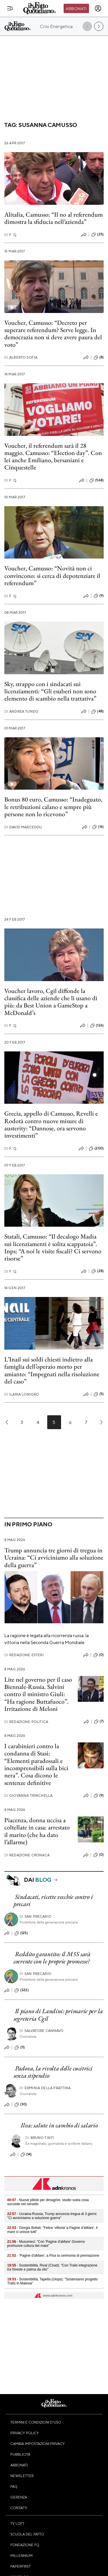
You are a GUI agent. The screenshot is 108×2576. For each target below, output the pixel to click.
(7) (99, 1721)
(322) (21, 1990)
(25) (97, 234)
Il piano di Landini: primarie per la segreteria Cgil (58, 2014)
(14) (26, 2154)
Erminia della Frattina (45, 2088)
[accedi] (97, 8)
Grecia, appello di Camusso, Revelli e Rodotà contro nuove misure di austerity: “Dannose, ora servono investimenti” (51, 1124)
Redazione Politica (26, 1722)
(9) (99, 596)
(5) (99, 1394)
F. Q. (10, 235)
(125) (21, 1933)
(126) (97, 1025)
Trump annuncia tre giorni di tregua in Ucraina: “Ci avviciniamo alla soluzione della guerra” (53, 1557)
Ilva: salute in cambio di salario (59, 2125)
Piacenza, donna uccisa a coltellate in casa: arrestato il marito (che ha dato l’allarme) (37, 1831)
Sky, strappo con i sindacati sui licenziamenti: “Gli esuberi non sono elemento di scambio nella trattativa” (50, 691)
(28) (97, 1271)
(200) (96, 1148)
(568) (96, 480)
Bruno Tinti (39, 2137)
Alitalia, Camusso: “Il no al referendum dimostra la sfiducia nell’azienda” (53, 218)
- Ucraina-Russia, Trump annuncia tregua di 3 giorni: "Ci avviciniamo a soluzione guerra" (52, 2216)
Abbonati (76, 8)
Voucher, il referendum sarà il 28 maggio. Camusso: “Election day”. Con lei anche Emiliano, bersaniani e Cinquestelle (53, 456)
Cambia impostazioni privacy (37, 2443)
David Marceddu (23, 827)
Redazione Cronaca (27, 1855)
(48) (97, 711)
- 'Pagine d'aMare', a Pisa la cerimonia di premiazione (53, 2255)
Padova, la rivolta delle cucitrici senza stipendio (53, 2072)
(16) (98, 827)
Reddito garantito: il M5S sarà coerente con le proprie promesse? (52, 1957)
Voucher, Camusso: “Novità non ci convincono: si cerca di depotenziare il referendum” (52, 575)
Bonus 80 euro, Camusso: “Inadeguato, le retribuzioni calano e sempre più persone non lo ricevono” (53, 806)
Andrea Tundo (21, 711)
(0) (98, 1655)
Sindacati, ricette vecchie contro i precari (53, 1900)
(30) (20, 2104)
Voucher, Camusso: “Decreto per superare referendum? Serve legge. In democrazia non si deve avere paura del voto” (53, 333)
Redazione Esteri (24, 1655)
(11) (19, 2047)
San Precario (35, 1916)
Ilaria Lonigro (21, 1394)
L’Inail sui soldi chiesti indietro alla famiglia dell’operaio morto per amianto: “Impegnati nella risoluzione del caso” (51, 1370)
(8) (99, 357)
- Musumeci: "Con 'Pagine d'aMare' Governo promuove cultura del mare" (46, 2244)
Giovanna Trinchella (28, 1795)
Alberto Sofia (20, 357)
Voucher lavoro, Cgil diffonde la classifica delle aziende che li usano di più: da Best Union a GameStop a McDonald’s (50, 1002)
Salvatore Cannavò (42, 2030)
